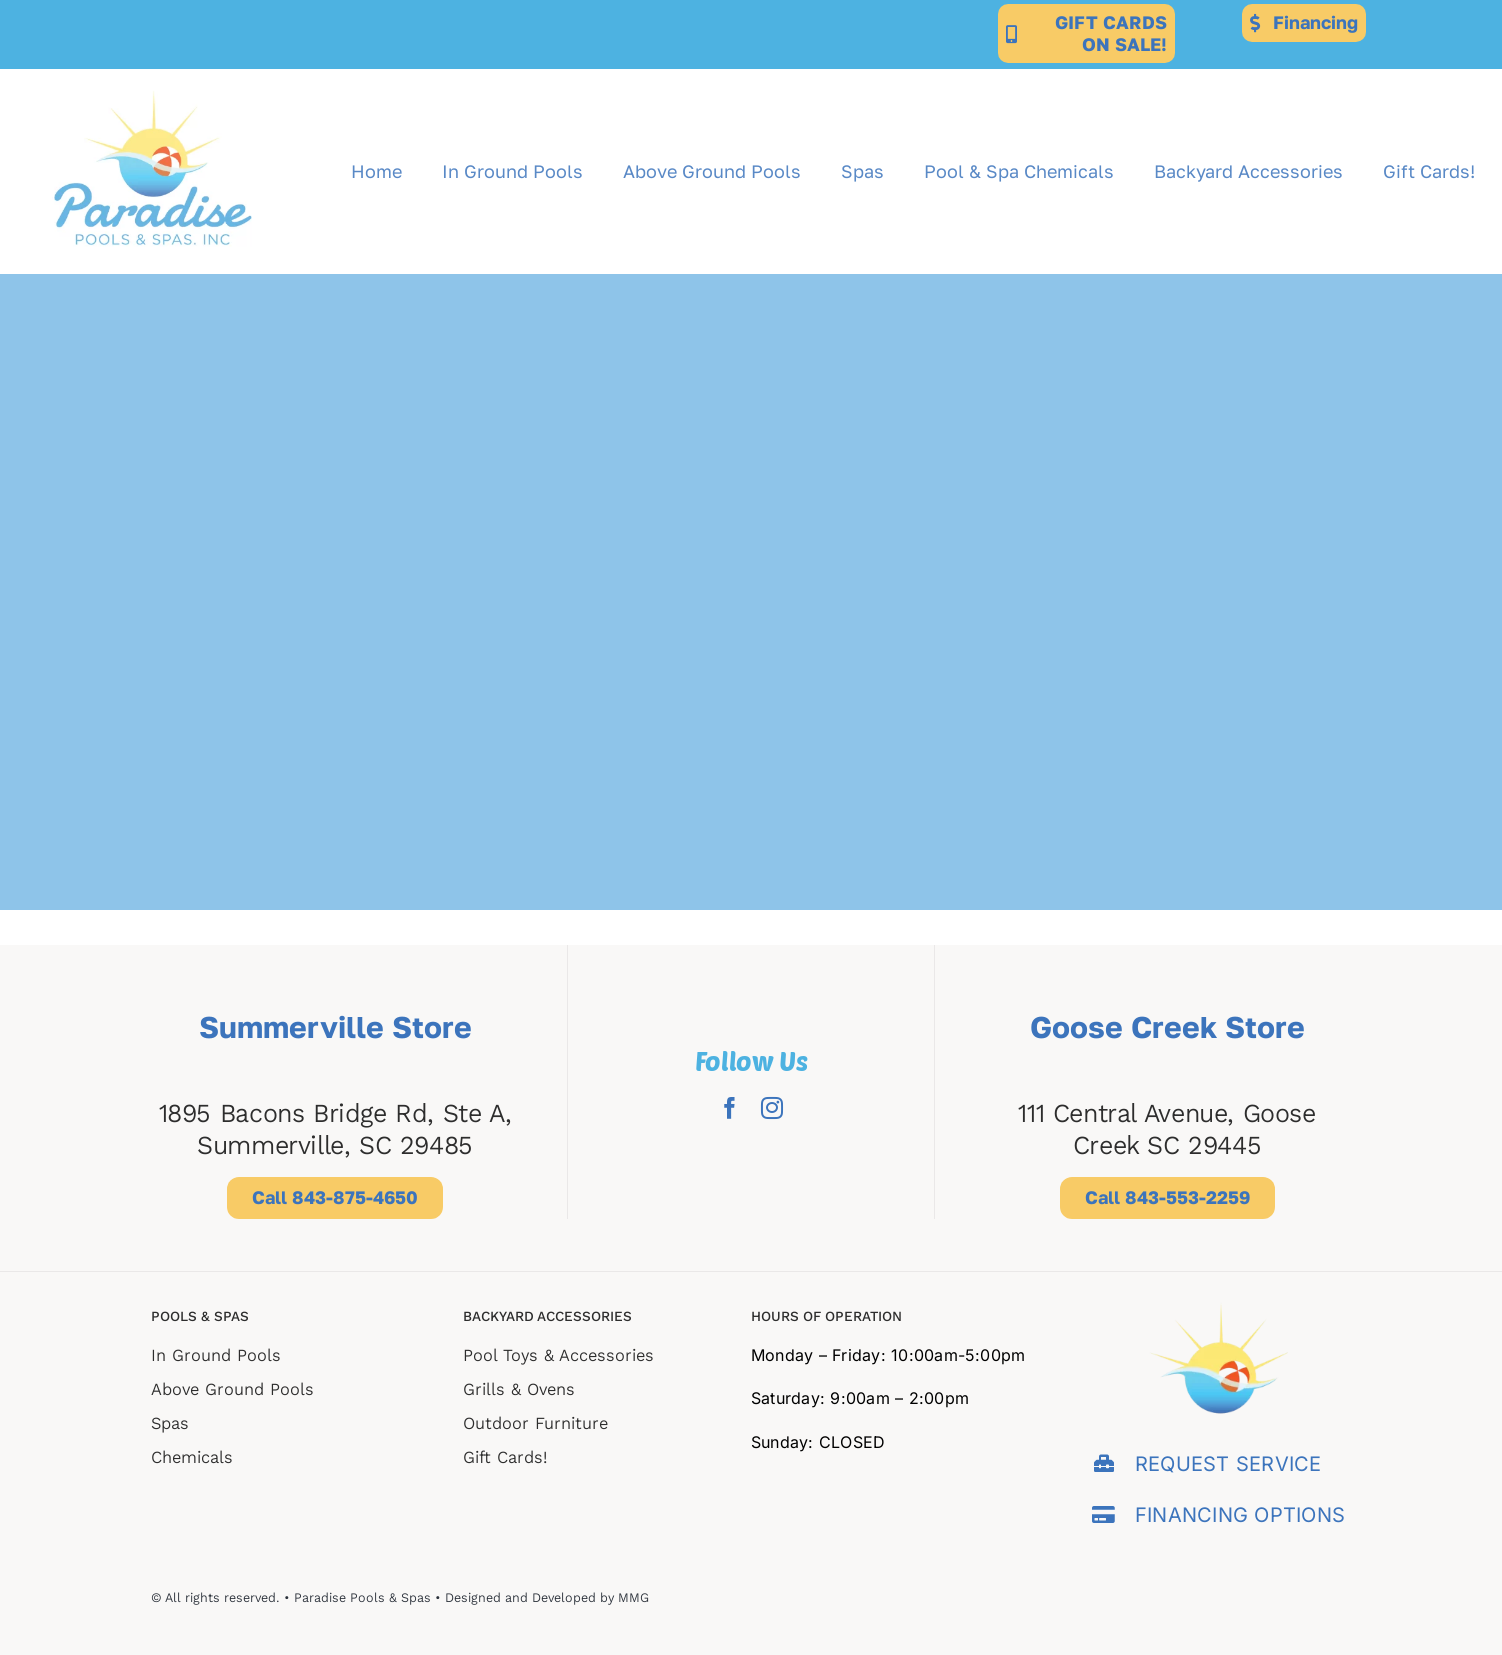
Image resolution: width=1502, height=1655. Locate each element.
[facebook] (730, 1108)
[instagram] (772, 1108)
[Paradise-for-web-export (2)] (153, 77)
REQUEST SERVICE (1228, 1464)
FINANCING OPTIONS (1240, 1515)
